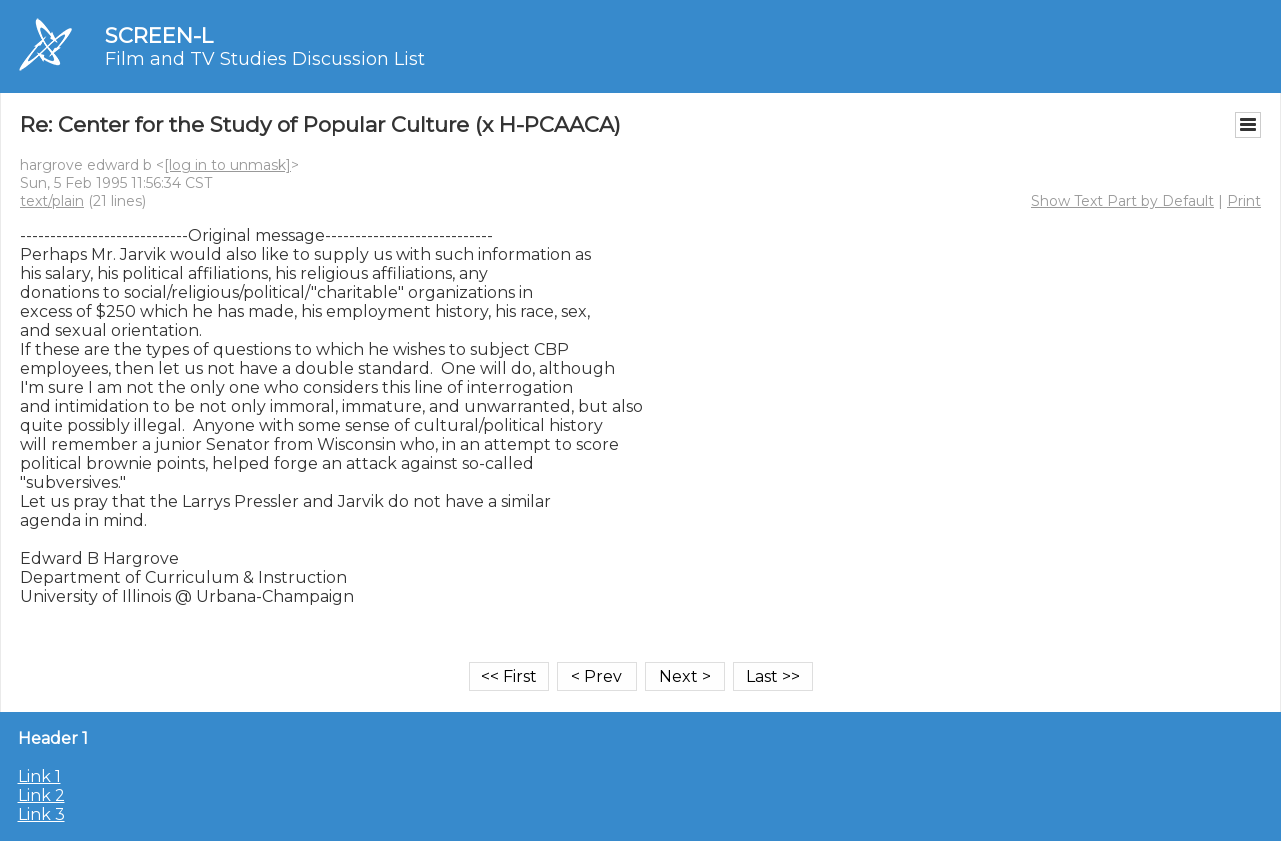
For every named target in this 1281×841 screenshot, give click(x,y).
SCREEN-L (159, 35)
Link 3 (41, 814)
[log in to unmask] (227, 165)
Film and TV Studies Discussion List (265, 59)
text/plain (52, 201)
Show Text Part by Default (1122, 201)
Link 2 (41, 795)
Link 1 (39, 776)
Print (1244, 201)
